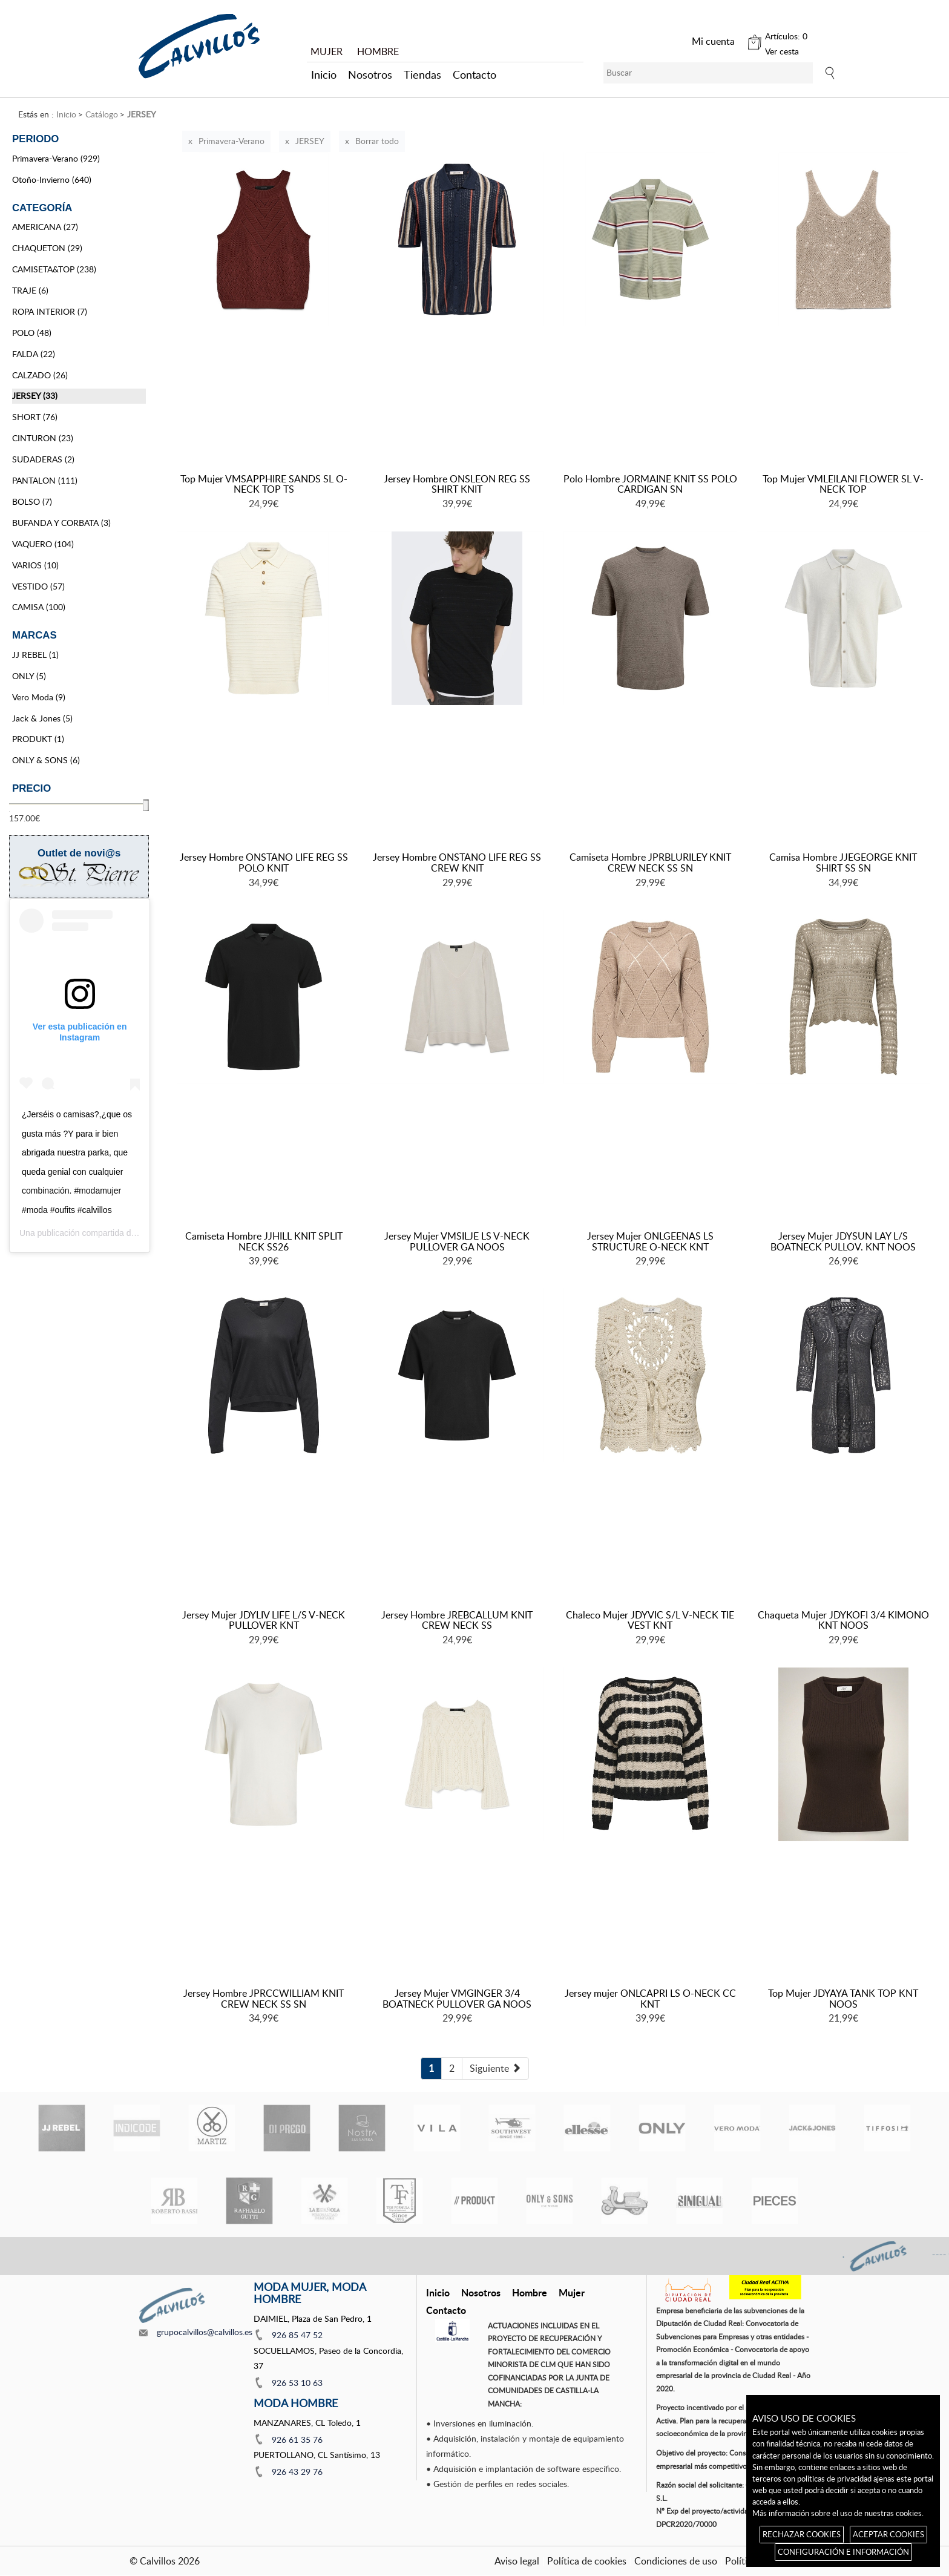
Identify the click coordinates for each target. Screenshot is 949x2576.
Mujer (572, 2292)
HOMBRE (378, 51)
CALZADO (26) (40, 375)
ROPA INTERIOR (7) (49, 311)
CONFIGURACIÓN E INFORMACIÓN (843, 2551)
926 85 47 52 (297, 2335)
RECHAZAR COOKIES (802, 2534)
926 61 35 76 (297, 2439)
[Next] (495, 2068)
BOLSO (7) (32, 501)
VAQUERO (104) (43, 544)
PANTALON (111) (44, 480)
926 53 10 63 (297, 2382)
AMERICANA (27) (45, 226)
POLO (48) (31, 332)
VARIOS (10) (35, 565)
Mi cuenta (713, 41)
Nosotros (370, 74)
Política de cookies (586, 2561)
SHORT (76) (34, 416)
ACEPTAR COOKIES (888, 2534)
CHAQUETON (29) (47, 248)
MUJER (326, 51)
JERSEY (309, 140)
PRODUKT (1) (38, 738)
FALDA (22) (33, 354)
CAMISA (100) (38, 607)
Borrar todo (377, 140)
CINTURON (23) (42, 438)
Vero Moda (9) (38, 697)
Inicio (324, 74)
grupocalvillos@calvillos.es (204, 2332)
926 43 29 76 (297, 2471)
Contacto (474, 74)
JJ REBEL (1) (35, 654)
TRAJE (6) (30, 290)
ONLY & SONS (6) (46, 760)
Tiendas (422, 74)
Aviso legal (516, 2561)
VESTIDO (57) (38, 586)
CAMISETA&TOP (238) (54, 269)
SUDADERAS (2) (43, 459)
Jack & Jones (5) (42, 718)
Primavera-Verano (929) (56, 158)
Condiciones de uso (675, 2561)
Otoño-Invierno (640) (51, 179)
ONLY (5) (29, 676)
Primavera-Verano (231, 140)
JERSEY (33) (34, 395)
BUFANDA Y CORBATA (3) (61, 522)
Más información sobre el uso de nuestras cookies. (838, 2513)
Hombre (529, 2292)
